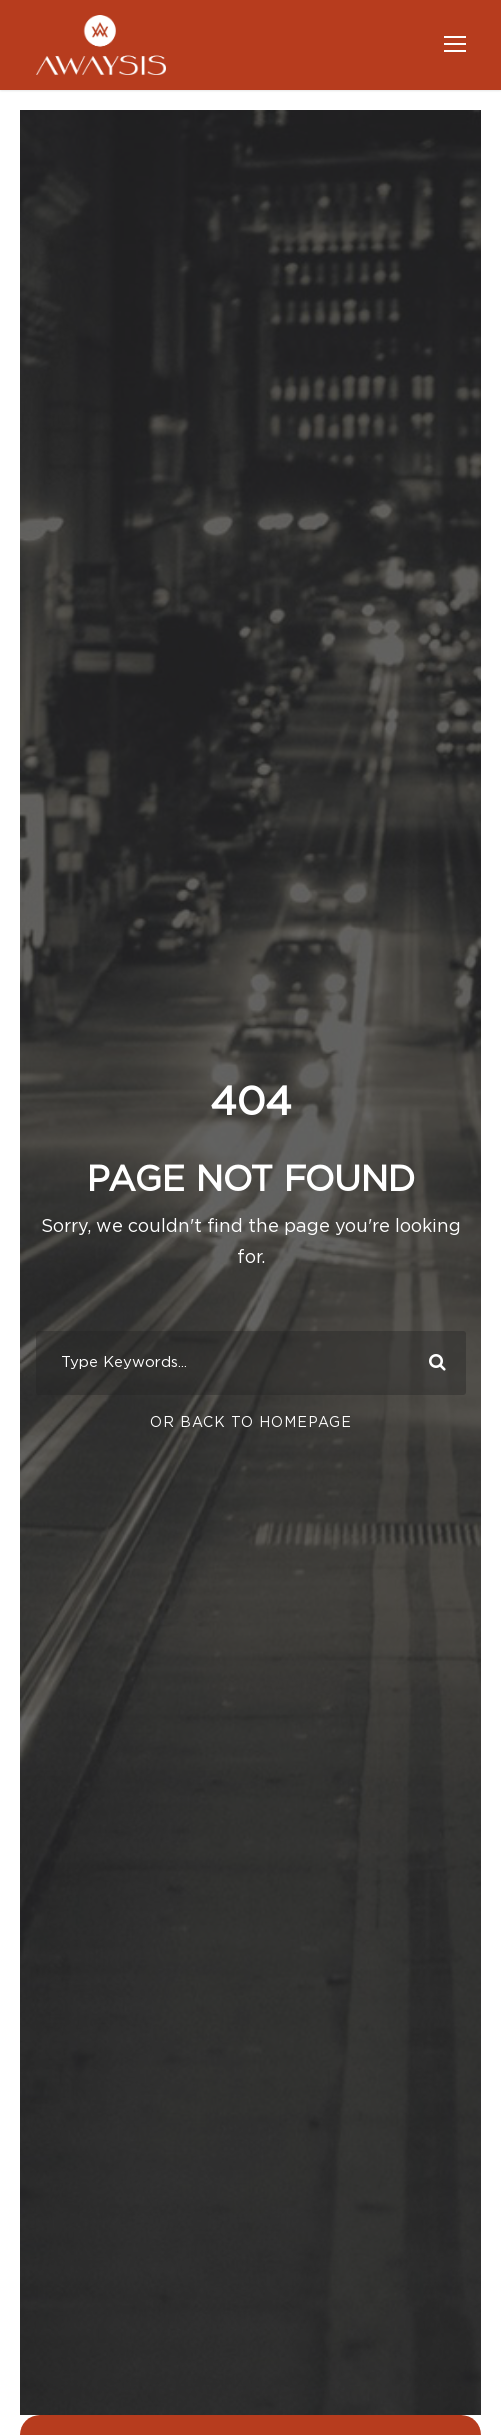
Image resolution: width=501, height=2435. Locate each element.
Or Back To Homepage (251, 1423)
